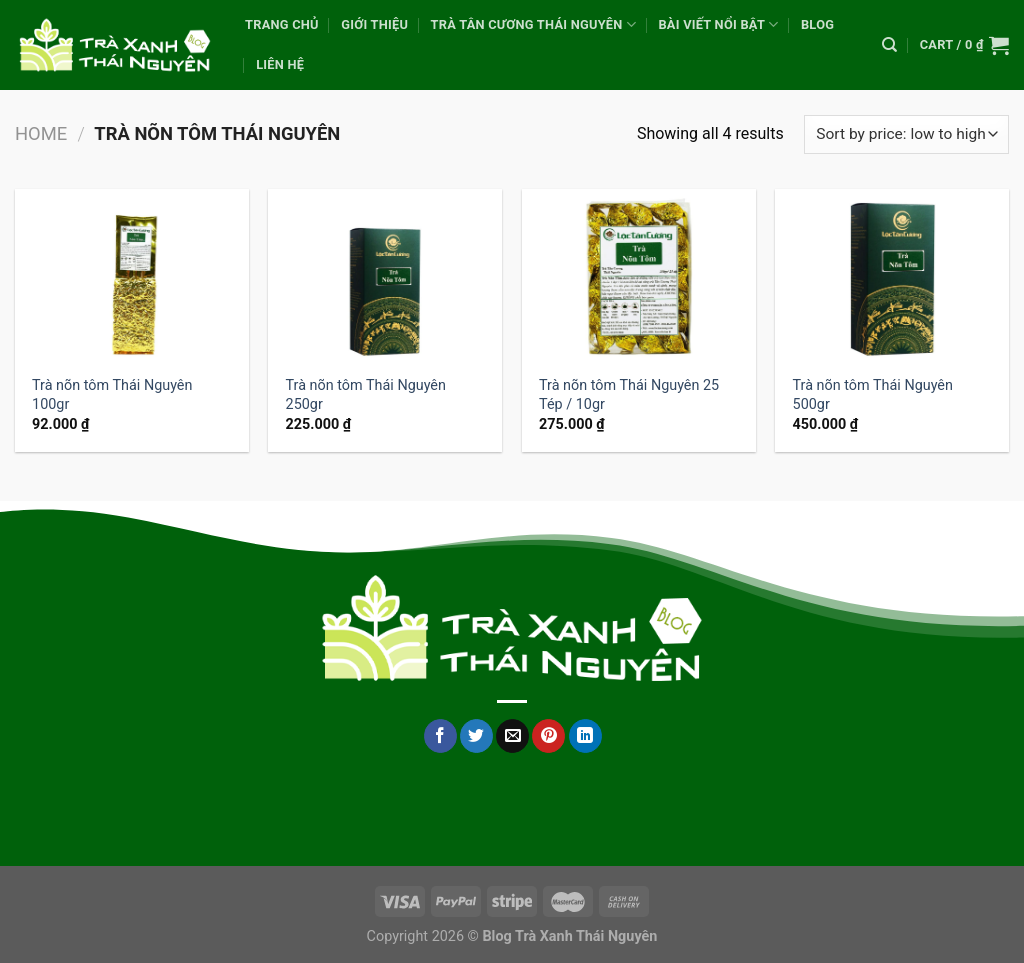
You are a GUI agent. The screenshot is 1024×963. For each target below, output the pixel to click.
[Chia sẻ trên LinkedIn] (585, 736)
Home (41, 133)
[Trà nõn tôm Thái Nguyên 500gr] (892, 276)
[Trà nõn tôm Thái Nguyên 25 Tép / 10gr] (639, 276)
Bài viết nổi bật (718, 24)
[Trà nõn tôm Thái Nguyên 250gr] (385, 276)
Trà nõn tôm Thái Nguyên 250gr (366, 395)
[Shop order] (906, 134)
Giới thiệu (374, 24)
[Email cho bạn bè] (512, 736)
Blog (817, 24)
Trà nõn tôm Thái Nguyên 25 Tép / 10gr (629, 395)
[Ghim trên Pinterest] (548, 736)
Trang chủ (282, 24)
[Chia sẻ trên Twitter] (476, 736)
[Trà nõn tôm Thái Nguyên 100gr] (132, 276)
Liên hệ (280, 64)
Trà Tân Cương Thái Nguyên (534, 24)
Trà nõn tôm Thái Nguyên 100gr (112, 395)
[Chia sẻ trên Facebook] (440, 736)
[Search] (889, 45)
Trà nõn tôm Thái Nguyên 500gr (873, 395)
